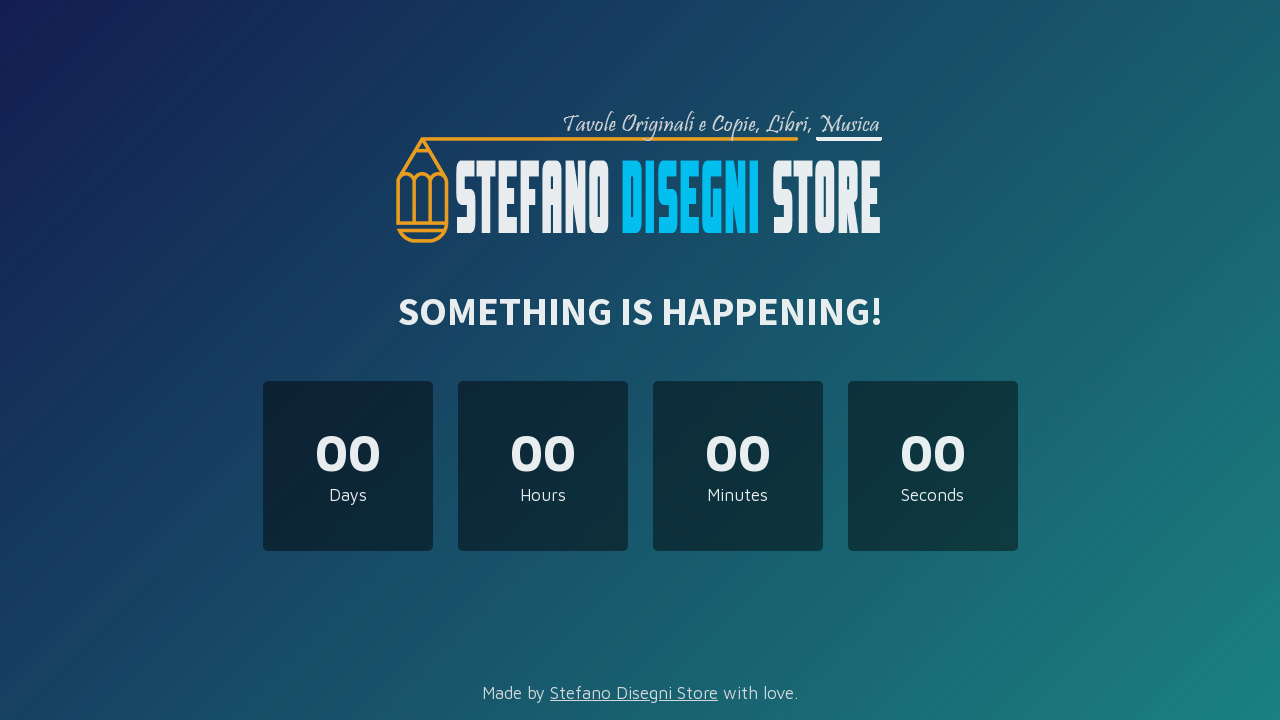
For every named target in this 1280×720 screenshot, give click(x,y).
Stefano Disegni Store (634, 693)
